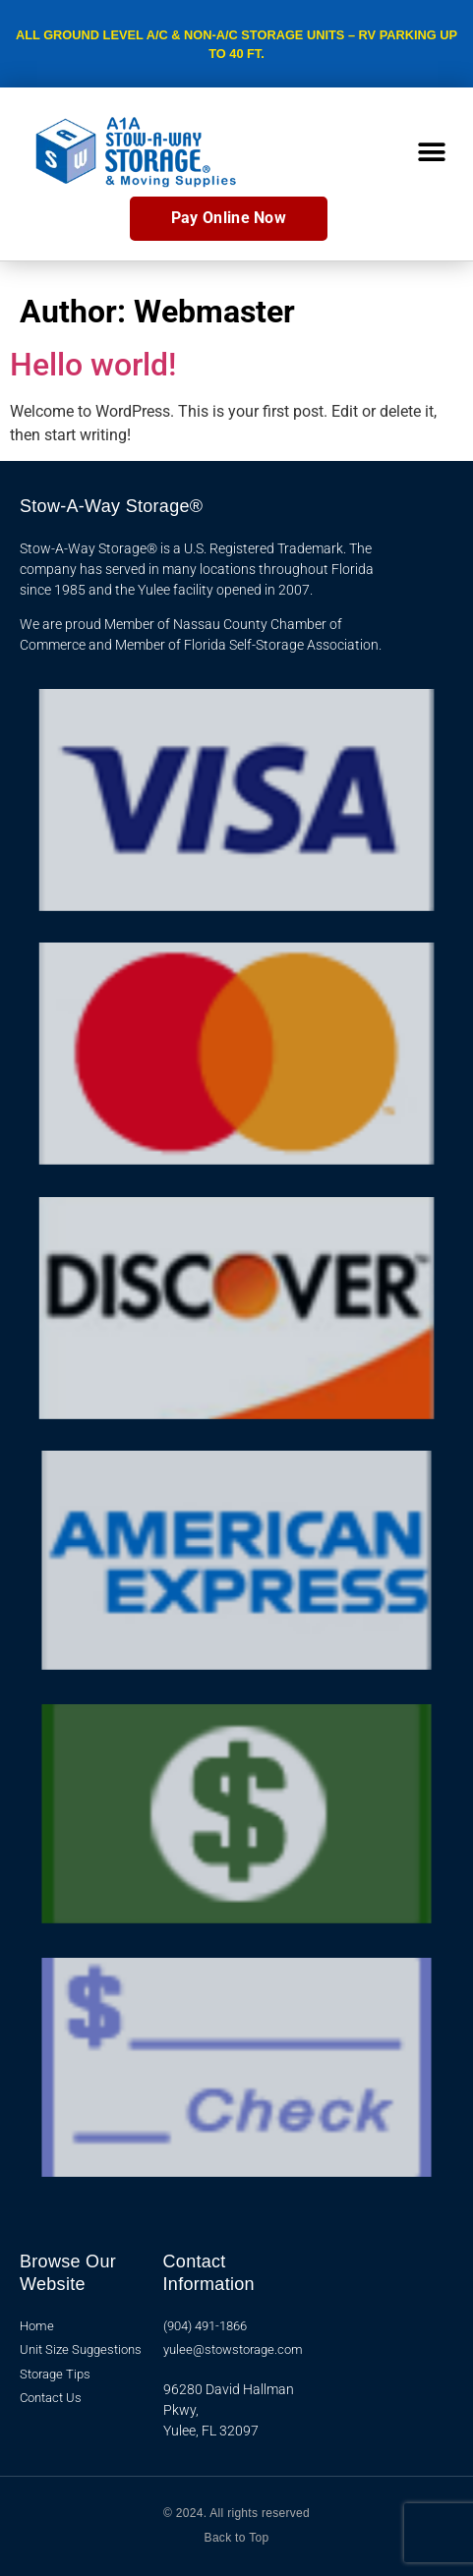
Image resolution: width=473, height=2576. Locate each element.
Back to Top (237, 2538)
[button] (431, 152)
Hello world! (93, 364)
